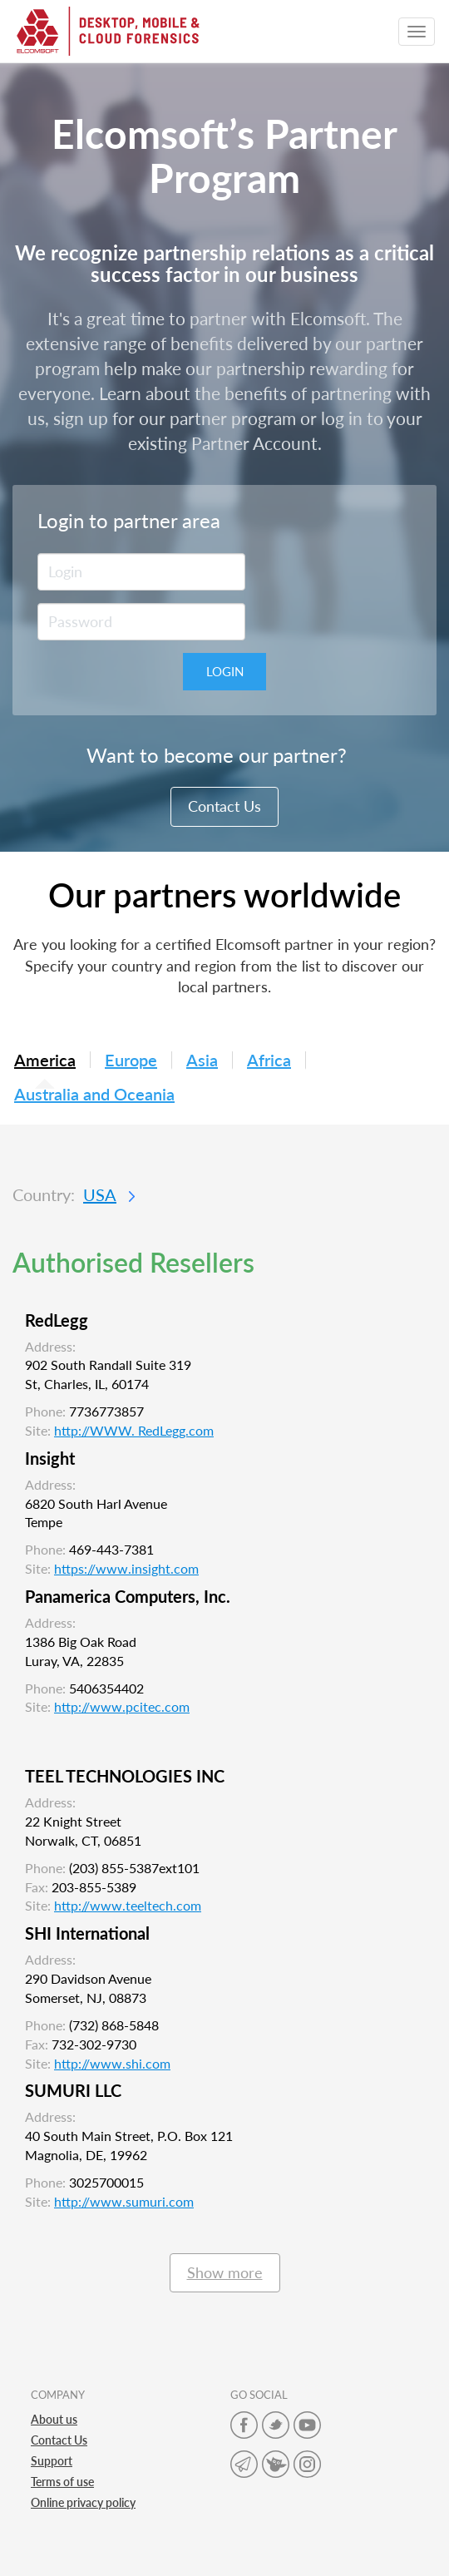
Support (51, 2461)
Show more (225, 2272)
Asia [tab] (202, 1060)
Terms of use (62, 2482)
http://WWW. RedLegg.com (134, 1430)
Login (225, 671)
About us (54, 2419)
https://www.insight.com (126, 1568)
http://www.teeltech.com (127, 1905)
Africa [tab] (269, 1060)
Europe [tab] (131, 1060)
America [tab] (45, 1059)
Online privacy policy (83, 2502)
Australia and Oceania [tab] (94, 1094)
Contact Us (224, 806)
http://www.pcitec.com (122, 1706)
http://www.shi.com (112, 2063)
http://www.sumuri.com (124, 2201)
